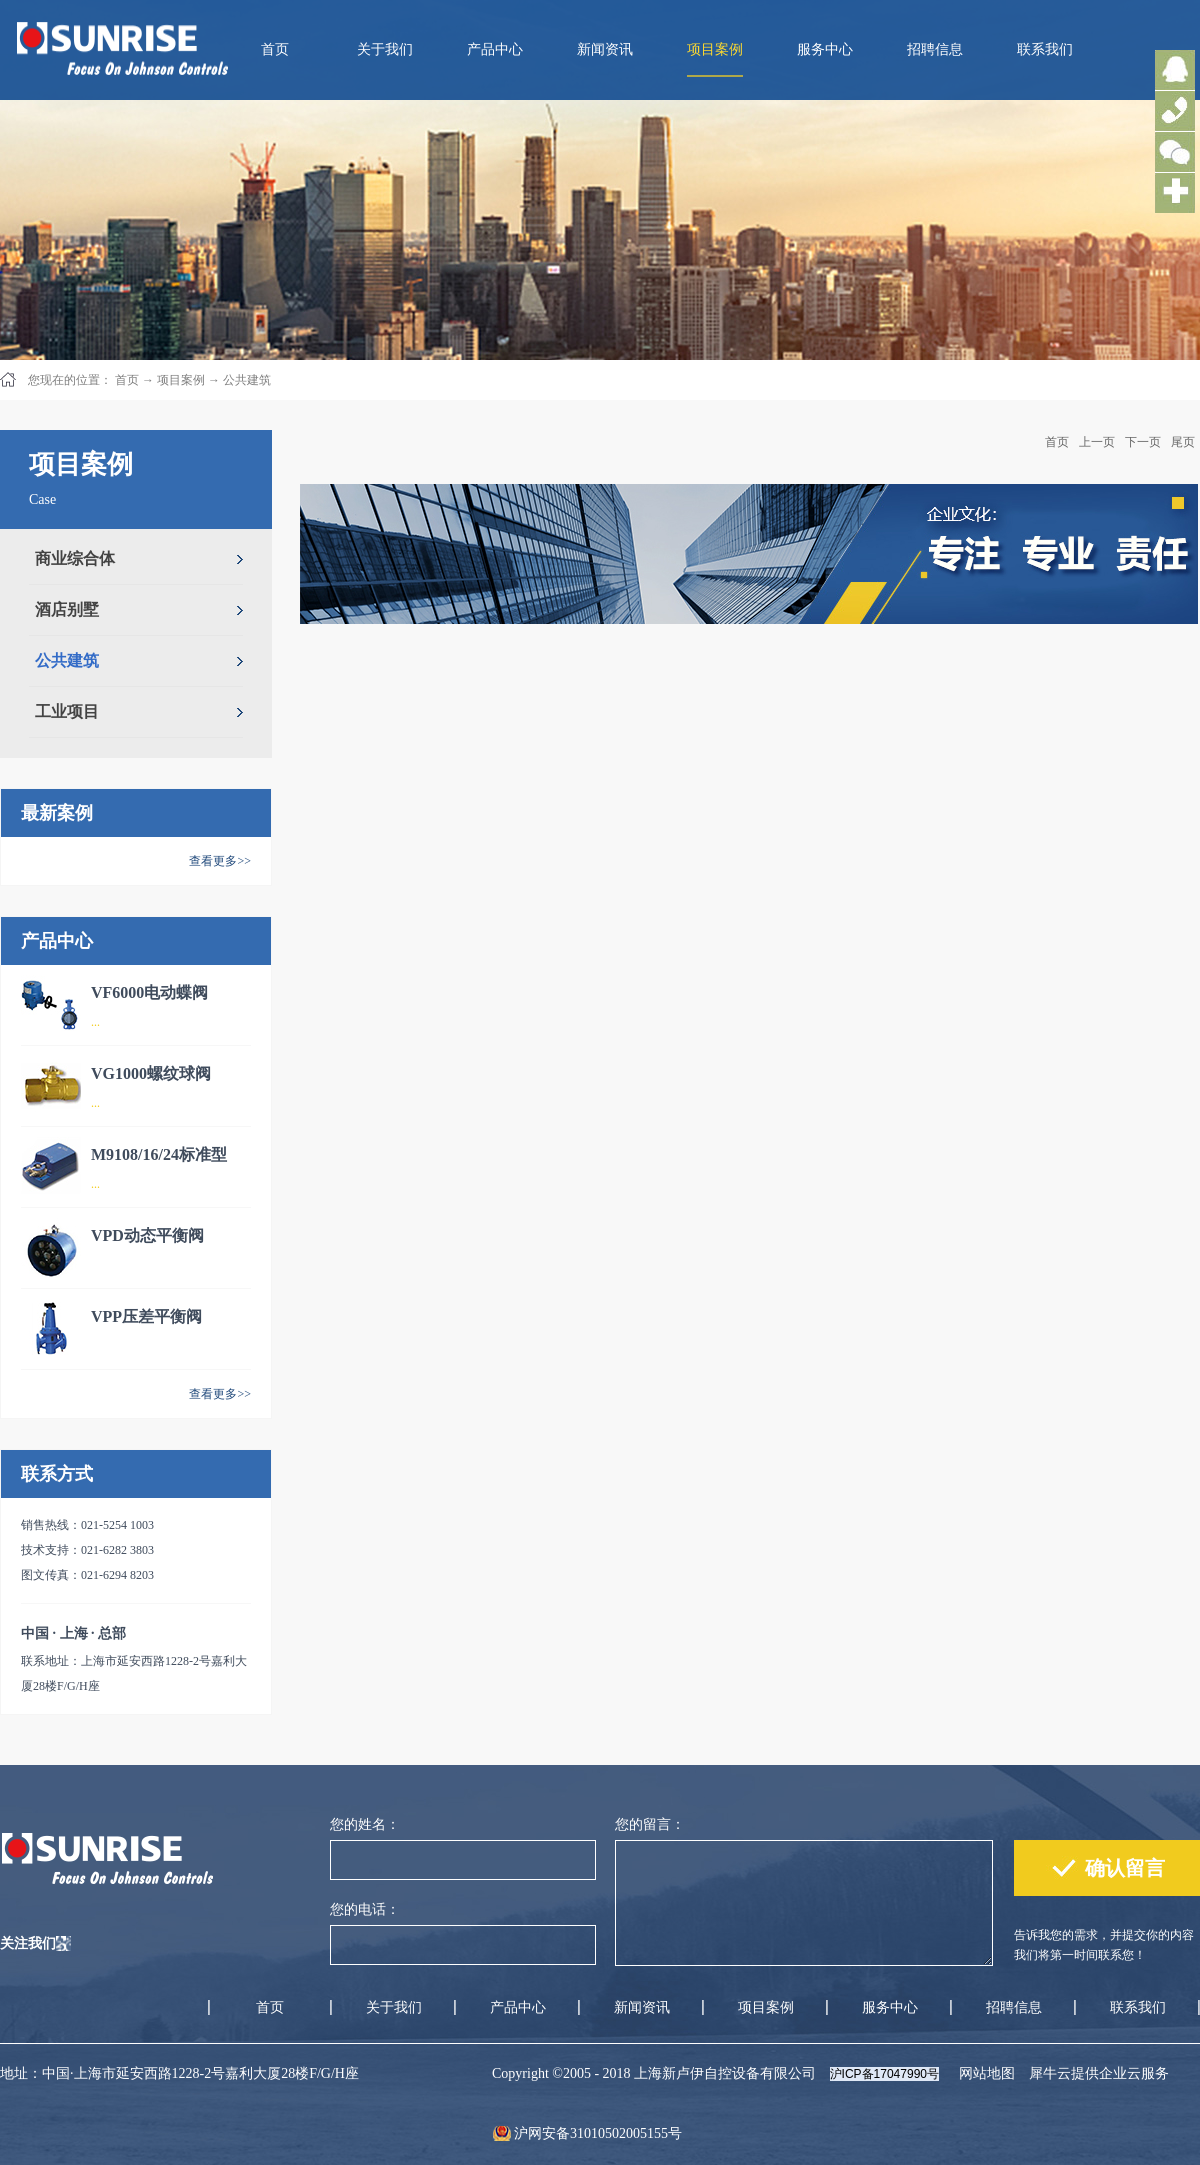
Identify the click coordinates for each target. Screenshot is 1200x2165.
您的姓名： (365, 1824)
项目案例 (181, 380)
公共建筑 (247, 380)
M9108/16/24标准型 (159, 1154)
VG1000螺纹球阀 (151, 1073)
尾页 (1183, 442)
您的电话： (365, 1909)
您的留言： (650, 1824)
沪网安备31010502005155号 (598, 2133)
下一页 (1143, 442)
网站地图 (983, 2073)
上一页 (1097, 442)
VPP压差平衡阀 (146, 1316)
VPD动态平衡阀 (147, 1235)
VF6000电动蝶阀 (149, 992)
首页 (275, 49)
